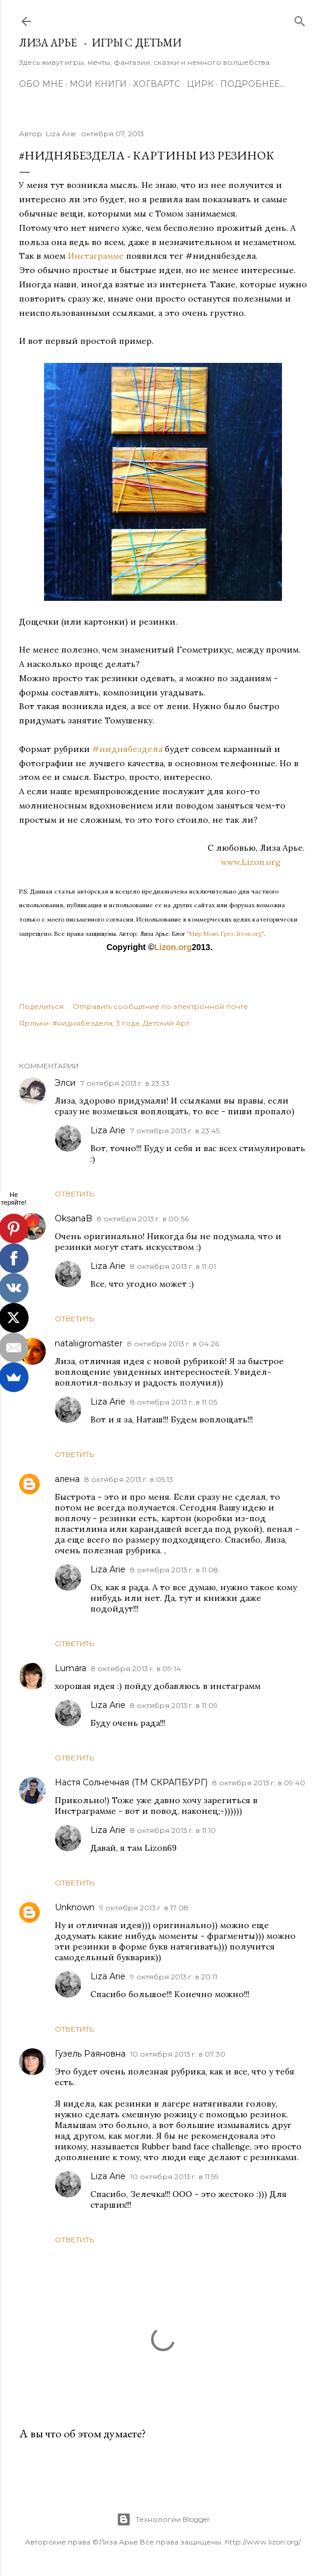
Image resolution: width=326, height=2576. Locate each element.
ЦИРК (200, 84)
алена (67, 1479)
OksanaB (73, 1218)
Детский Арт (166, 1023)
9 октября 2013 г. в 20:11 (173, 1976)
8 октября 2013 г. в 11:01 (173, 1266)
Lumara (70, 1668)
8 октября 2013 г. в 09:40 (258, 1782)
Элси (65, 1082)
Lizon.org (173, 947)
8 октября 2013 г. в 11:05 (173, 1401)
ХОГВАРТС (156, 84)
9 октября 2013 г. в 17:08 (144, 1907)
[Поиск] (300, 18)
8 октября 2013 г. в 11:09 (174, 1705)
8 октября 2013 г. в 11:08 (174, 1569)
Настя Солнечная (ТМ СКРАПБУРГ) (131, 1782)
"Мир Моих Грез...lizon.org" (225, 934)
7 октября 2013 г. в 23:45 (175, 1130)
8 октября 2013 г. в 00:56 (143, 1218)
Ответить (74, 1193)
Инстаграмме (96, 255)
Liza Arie (108, 1130)
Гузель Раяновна (90, 2053)
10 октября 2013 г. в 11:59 (174, 2176)
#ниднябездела (127, 749)
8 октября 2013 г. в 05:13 (128, 1479)
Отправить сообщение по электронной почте (160, 1006)
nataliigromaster (89, 1343)
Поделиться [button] (41, 1006)
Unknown (75, 1907)
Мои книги (98, 84)
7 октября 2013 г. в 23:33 (125, 1083)
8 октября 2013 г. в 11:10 (173, 1830)
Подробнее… (252, 84)
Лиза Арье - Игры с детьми (100, 42)
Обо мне (41, 84)
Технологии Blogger (163, 2519)
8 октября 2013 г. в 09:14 (136, 1668)
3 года (127, 1023)
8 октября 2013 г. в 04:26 (173, 1343)
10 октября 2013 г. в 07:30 (177, 2053)
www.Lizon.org (264, 862)
